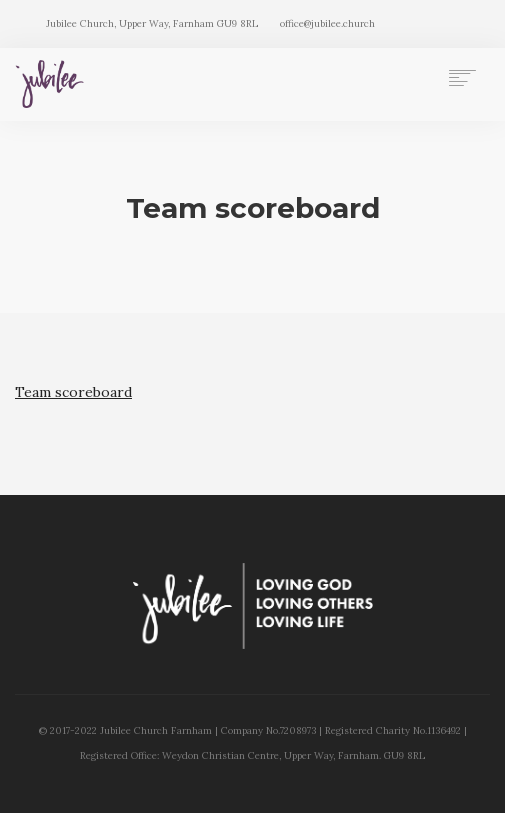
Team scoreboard (73, 392)
